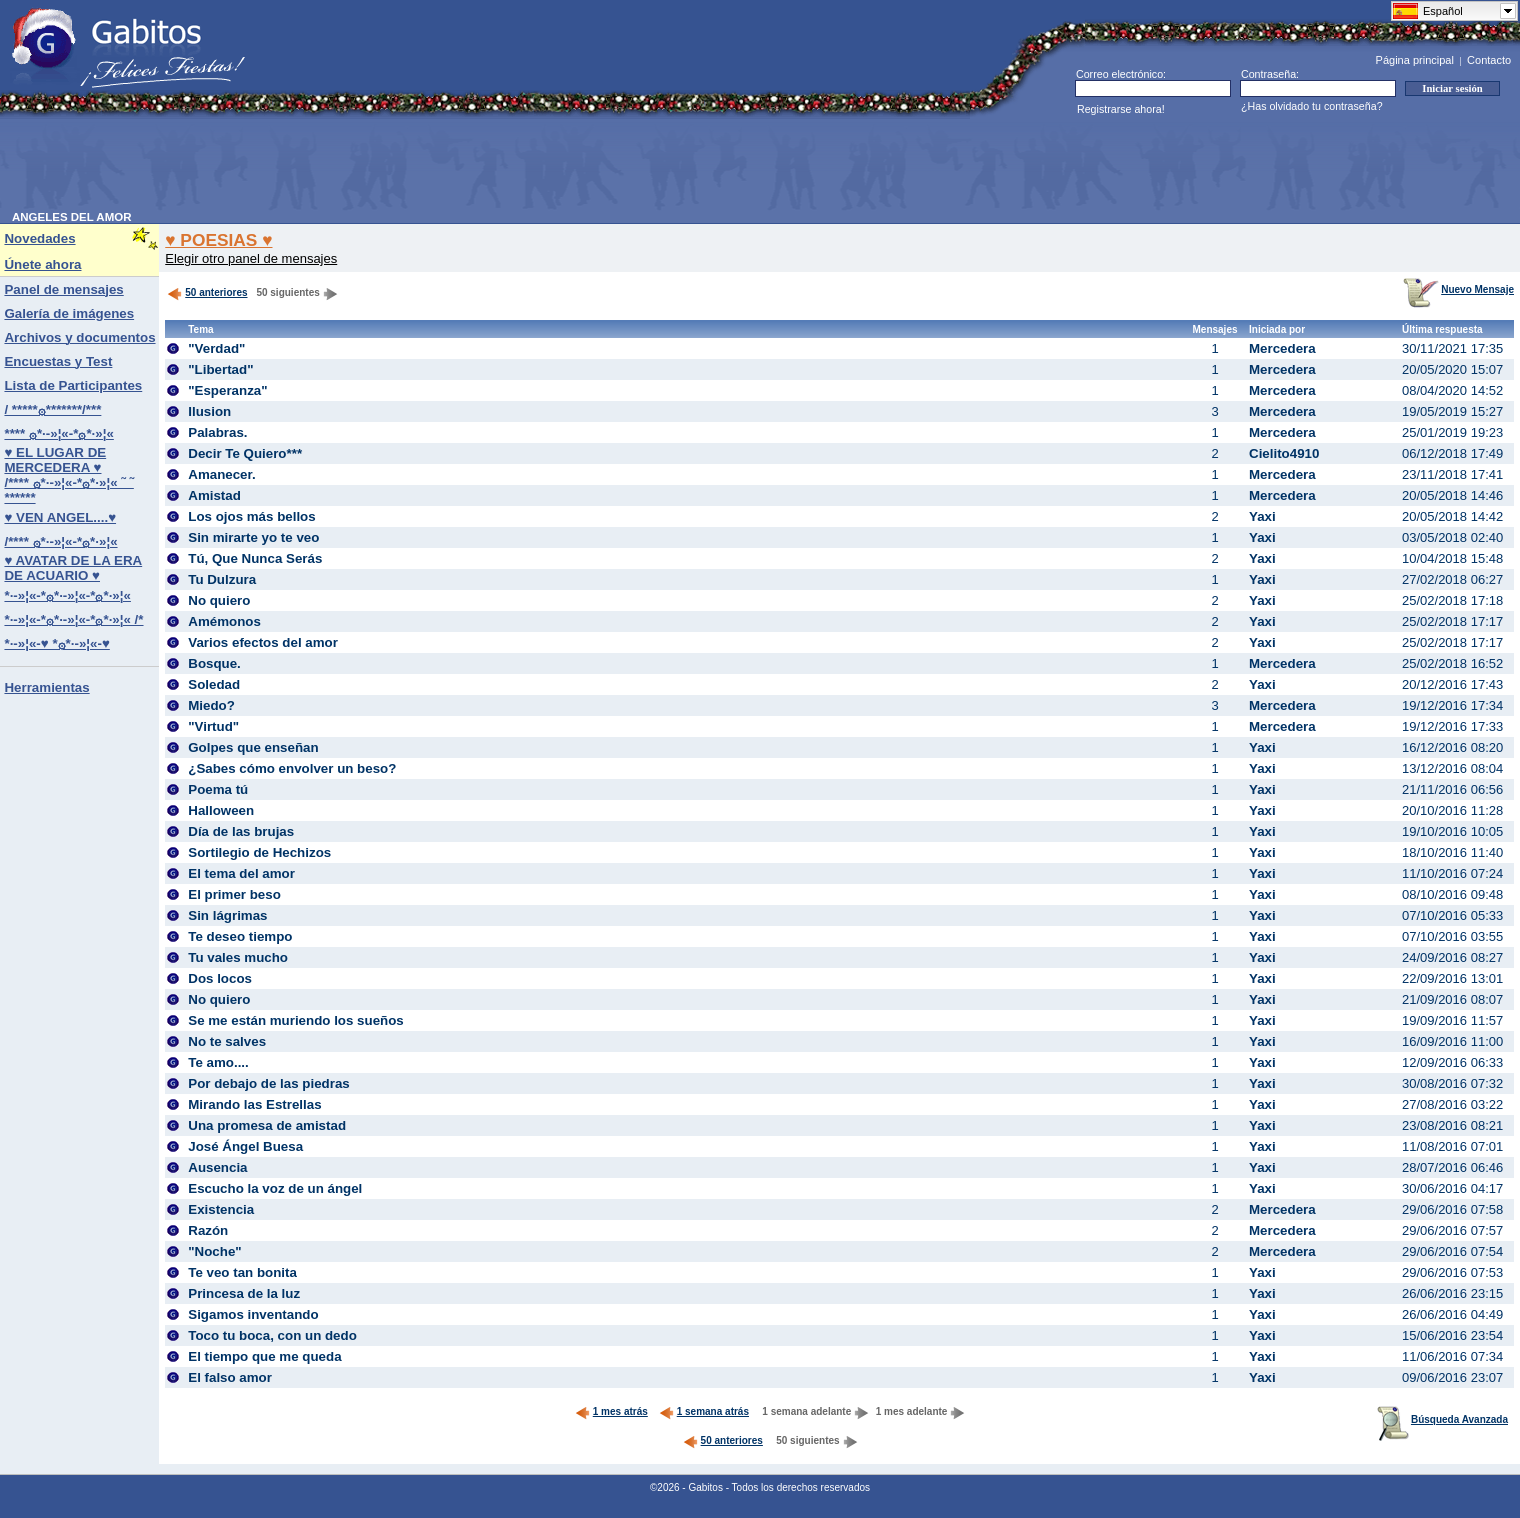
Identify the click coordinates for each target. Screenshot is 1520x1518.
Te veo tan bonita (242, 1272)
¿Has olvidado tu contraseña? (1312, 106)
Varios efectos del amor (263, 642)
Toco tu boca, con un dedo (272, 1335)
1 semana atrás (704, 1411)
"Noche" (214, 1251)
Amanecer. (221, 474)
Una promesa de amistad (267, 1125)
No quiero (219, 600)
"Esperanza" (227, 390)
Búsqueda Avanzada (1442, 1419)
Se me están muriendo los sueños (296, 1020)
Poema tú (218, 789)
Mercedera (1282, 348)
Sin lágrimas (227, 915)
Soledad (214, 684)
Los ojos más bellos (251, 516)
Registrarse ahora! (1121, 109)
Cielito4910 (1284, 453)
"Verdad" (216, 348)
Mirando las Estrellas (254, 1104)
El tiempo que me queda (264, 1356)
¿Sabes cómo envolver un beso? (292, 768)
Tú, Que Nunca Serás (255, 558)
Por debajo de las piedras (268, 1083)
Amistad (214, 495)
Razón (208, 1230)
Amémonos (224, 621)
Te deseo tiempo (240, 936)
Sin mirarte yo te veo (253, 537)
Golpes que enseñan (253, 747)
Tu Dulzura (222, 579)
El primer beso (234, 894)
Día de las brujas (241, 831)
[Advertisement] (376, 166)
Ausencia (217, 1167)
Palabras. (217, 432)
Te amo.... (218, 1062)
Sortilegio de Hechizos (259, 852)
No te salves (227, 1041)
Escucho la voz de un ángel (275, 1188)
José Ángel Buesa (245, 1146)
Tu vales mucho (238, 957)
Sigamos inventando (253, 1314)
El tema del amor (241, 873)
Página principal (1415, 60)
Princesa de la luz (244, 1293)
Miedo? (211, 705)
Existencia (221, 1209)
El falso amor (230, 1377)
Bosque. (214, 663)
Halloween (221, 810)
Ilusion (209, 411)
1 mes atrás (611, 1411)
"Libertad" (220, 369)
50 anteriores (207, 292)
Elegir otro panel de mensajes (251, 258)
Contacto (1489, 60)
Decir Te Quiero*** (245, 453)
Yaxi (1262, 516)
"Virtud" (213, 726)
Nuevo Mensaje (1458, 289)
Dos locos (220, 978)
